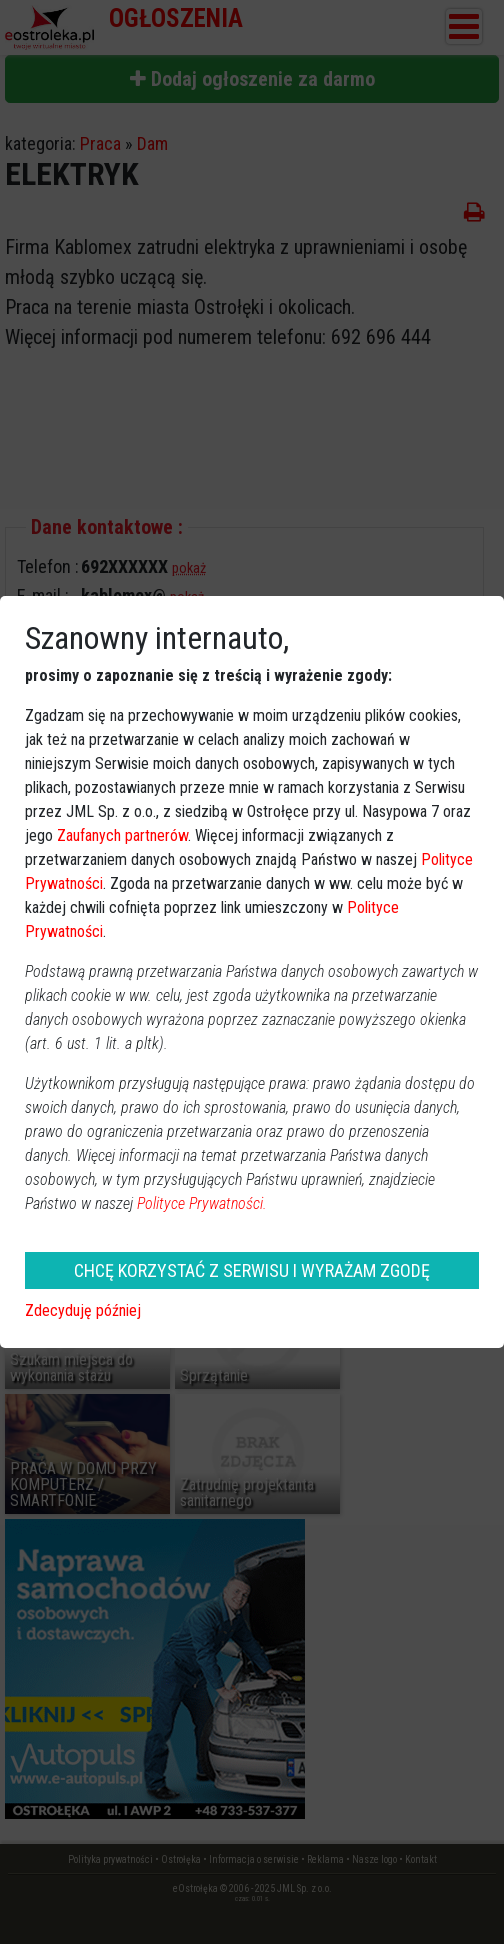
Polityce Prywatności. (202, 1203)
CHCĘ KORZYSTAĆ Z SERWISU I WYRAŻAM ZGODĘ (252, 1270)
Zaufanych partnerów (122, 835)
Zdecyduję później (83, 1310)
